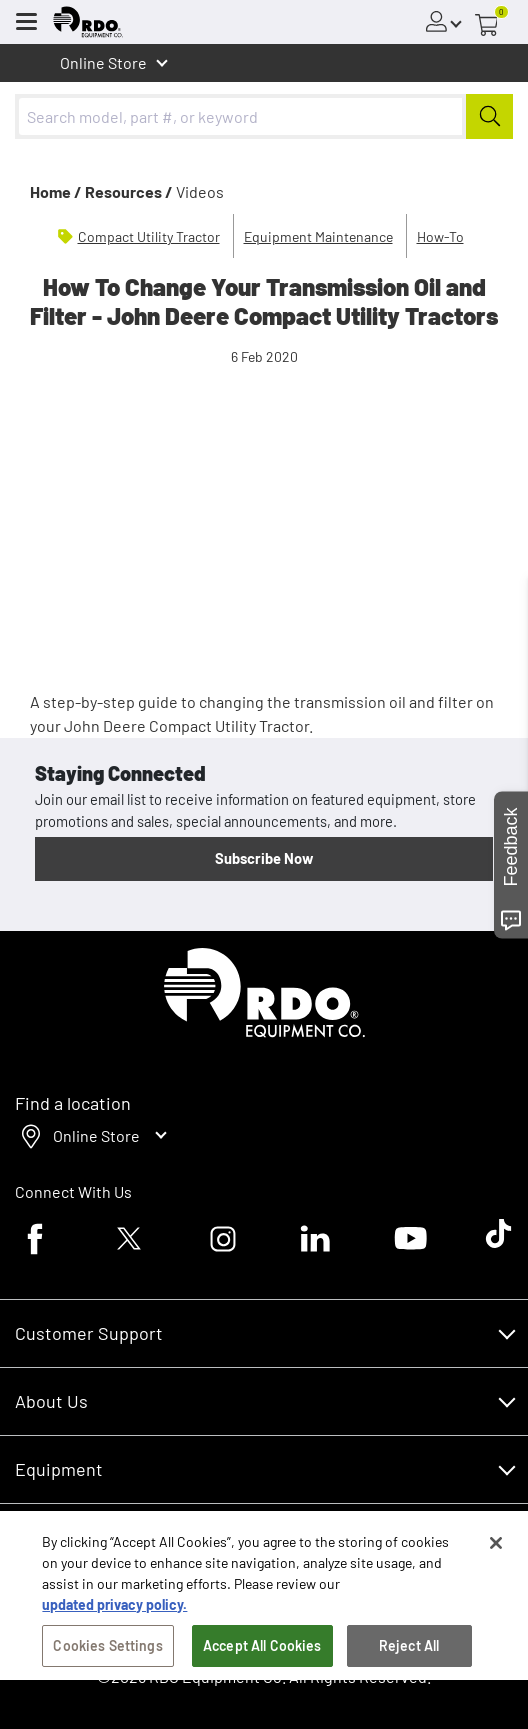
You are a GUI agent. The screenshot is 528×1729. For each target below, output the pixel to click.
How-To (440, 236)
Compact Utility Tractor (149, 236)
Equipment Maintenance (318, 236)
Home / (56, 191)
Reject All (409, 1656)
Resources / (129, 191)
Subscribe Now (264, 858)
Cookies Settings (107, 1656)
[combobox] (264, 116)
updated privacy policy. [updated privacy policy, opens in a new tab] (114, 1615)
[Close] (496, 1554)
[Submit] (489, 116)
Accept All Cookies (262, 1656)
